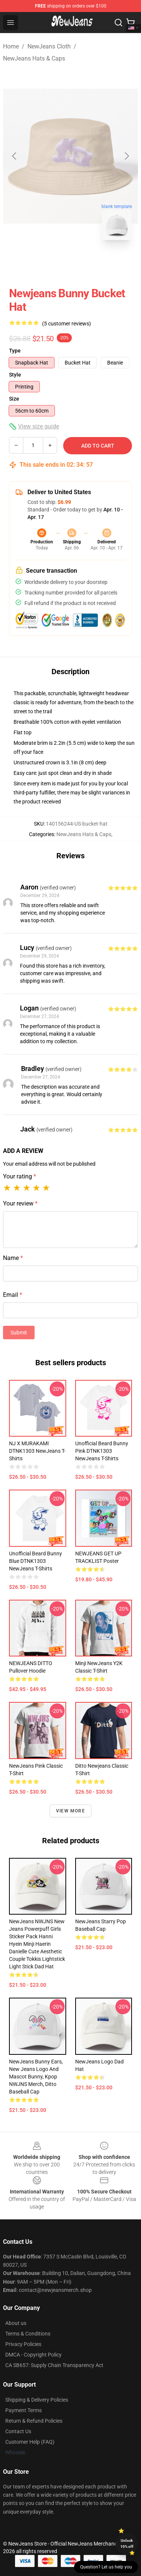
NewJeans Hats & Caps (34, 58)
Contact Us (18, 2431)
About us (15, 2323)
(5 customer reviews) (66, 324)
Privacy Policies (23, 2344)
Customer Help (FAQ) (30, 2442)
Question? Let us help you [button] (106, 2567)
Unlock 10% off (126, 2543)
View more (70, 1811)
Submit (19, 1333)
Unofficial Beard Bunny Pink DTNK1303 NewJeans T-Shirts (101, 1450)
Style (15, 375)
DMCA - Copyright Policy (33, 2355)
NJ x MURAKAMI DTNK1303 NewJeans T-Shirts (37, 1450)
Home (11, 46)
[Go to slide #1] (51, 262)
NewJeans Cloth (49, 46)
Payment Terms (23, 2410)
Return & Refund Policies (33, 2421)
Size (14, 399)
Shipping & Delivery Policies (36, 2400)
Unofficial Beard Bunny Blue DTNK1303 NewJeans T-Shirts (35, 1561)
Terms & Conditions (27, 2334)
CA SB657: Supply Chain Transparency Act (54, 2365)
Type (15, 351)
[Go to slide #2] (90, 262)
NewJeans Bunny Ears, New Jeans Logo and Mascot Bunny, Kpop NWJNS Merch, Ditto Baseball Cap (36, 2077)
